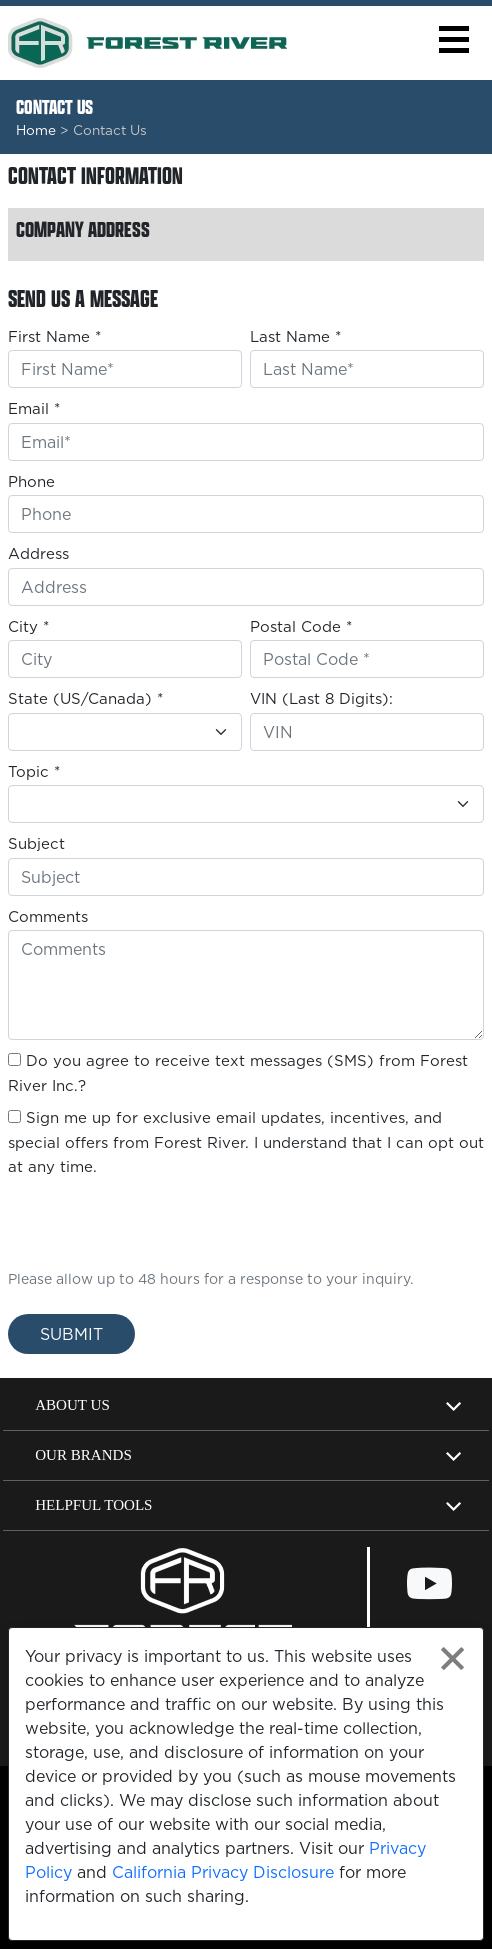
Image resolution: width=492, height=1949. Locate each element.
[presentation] (125, 1217)
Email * (34, 408)
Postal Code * (301, 626)
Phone (31, 481)
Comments (48, 916)
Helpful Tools (93, 1505)
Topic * (34, 771)
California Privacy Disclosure (223, 1872)
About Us (72, 1405)
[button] (453, 39)
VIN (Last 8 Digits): (321, 698)
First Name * (54, 336)
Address (38, 553)
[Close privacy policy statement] (452, 1658)
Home (36, 130)
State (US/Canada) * (85, 698)
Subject (36, 843)
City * (28, 626)
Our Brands (83, 1455)
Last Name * (295, 336)
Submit (71, 1334)
